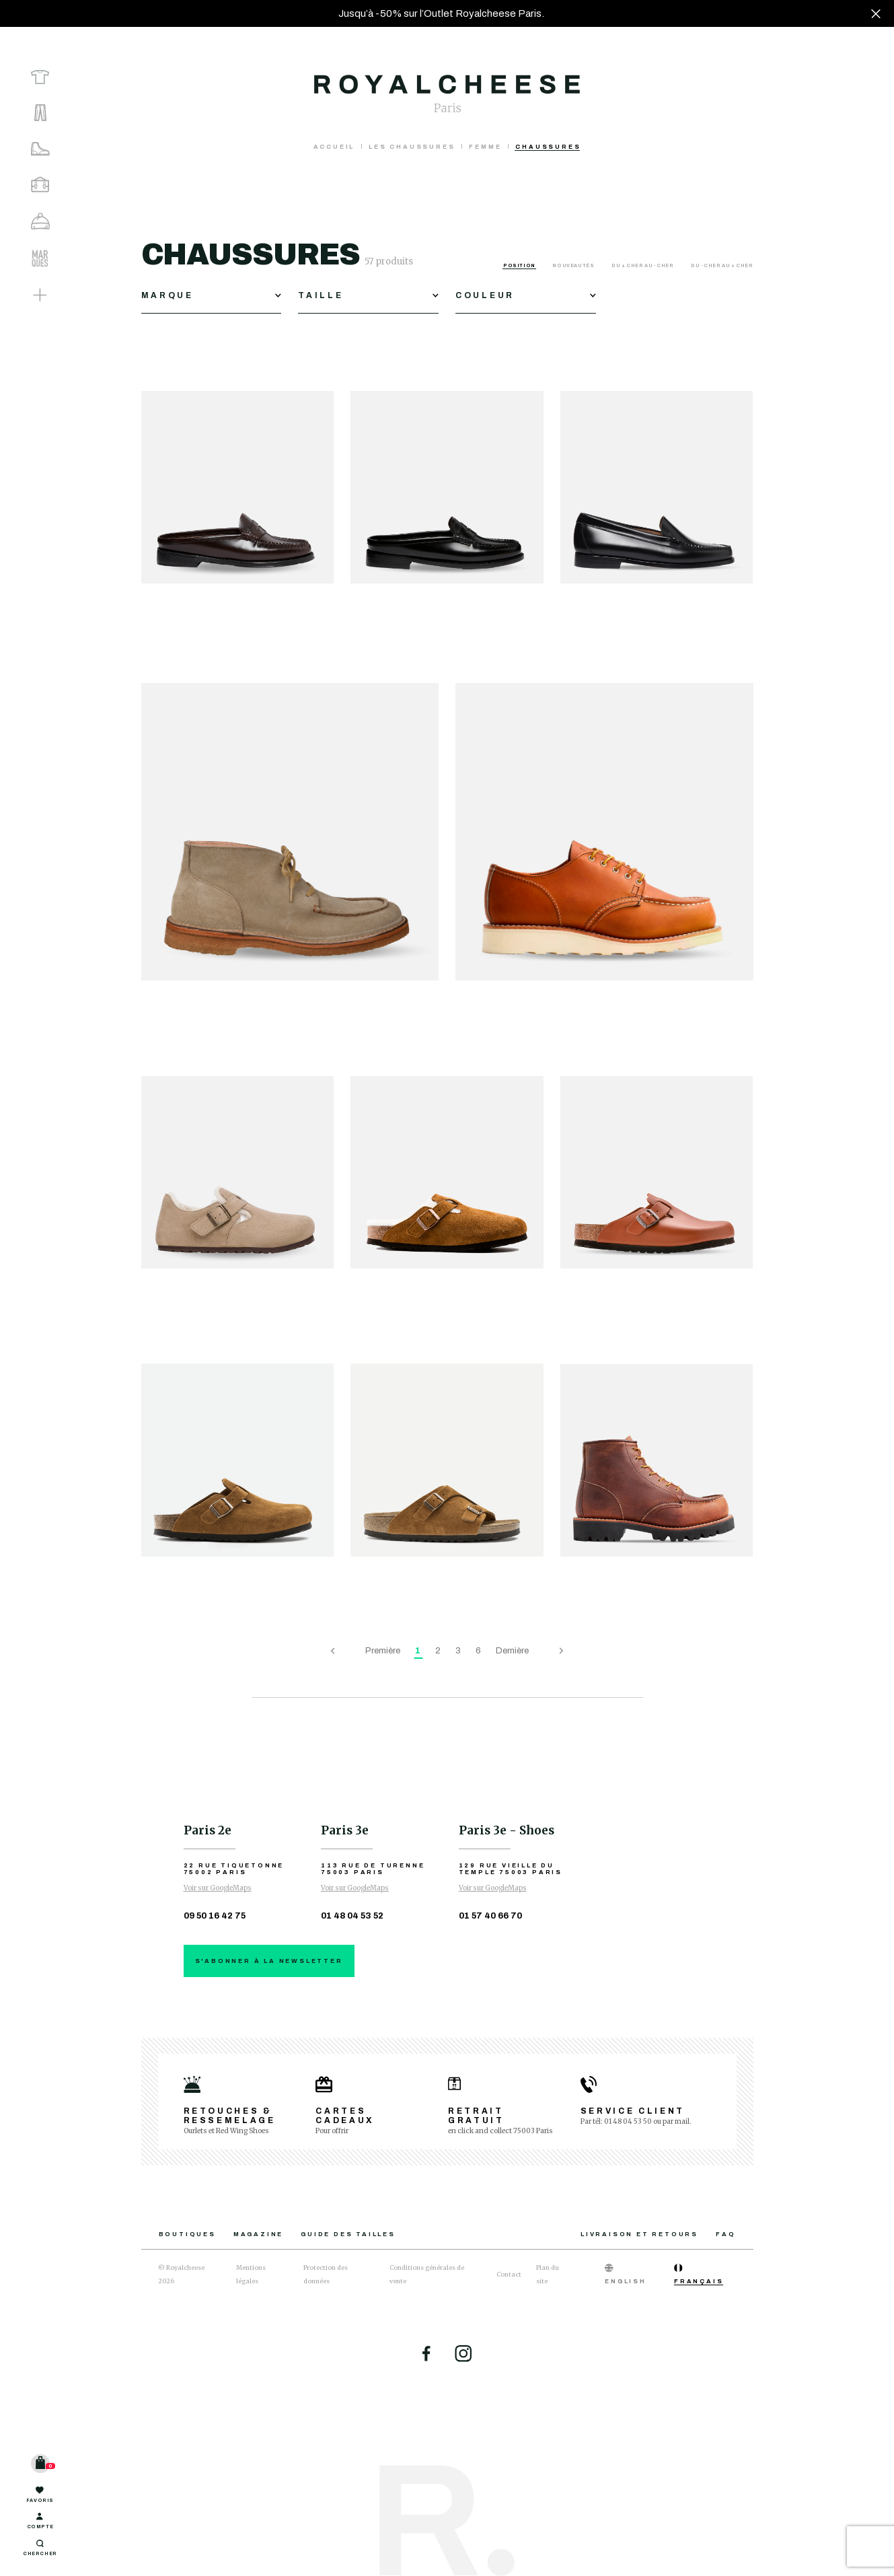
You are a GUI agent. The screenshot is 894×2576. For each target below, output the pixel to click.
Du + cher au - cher (643, 265)
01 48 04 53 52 (352, 1916)
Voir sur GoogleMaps (218, 1888)
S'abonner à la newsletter (269, 1961)
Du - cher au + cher (722, 265)
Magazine (258, 2234)
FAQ (725, 2234)
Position (519, 265)
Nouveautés (573, 265)
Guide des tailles (348, 2234)
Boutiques (187, 2234)
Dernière (512, 1650)
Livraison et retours (639, 2234)
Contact (508, 2274)
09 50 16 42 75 (215, 1916)
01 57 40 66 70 (490, 1916)
